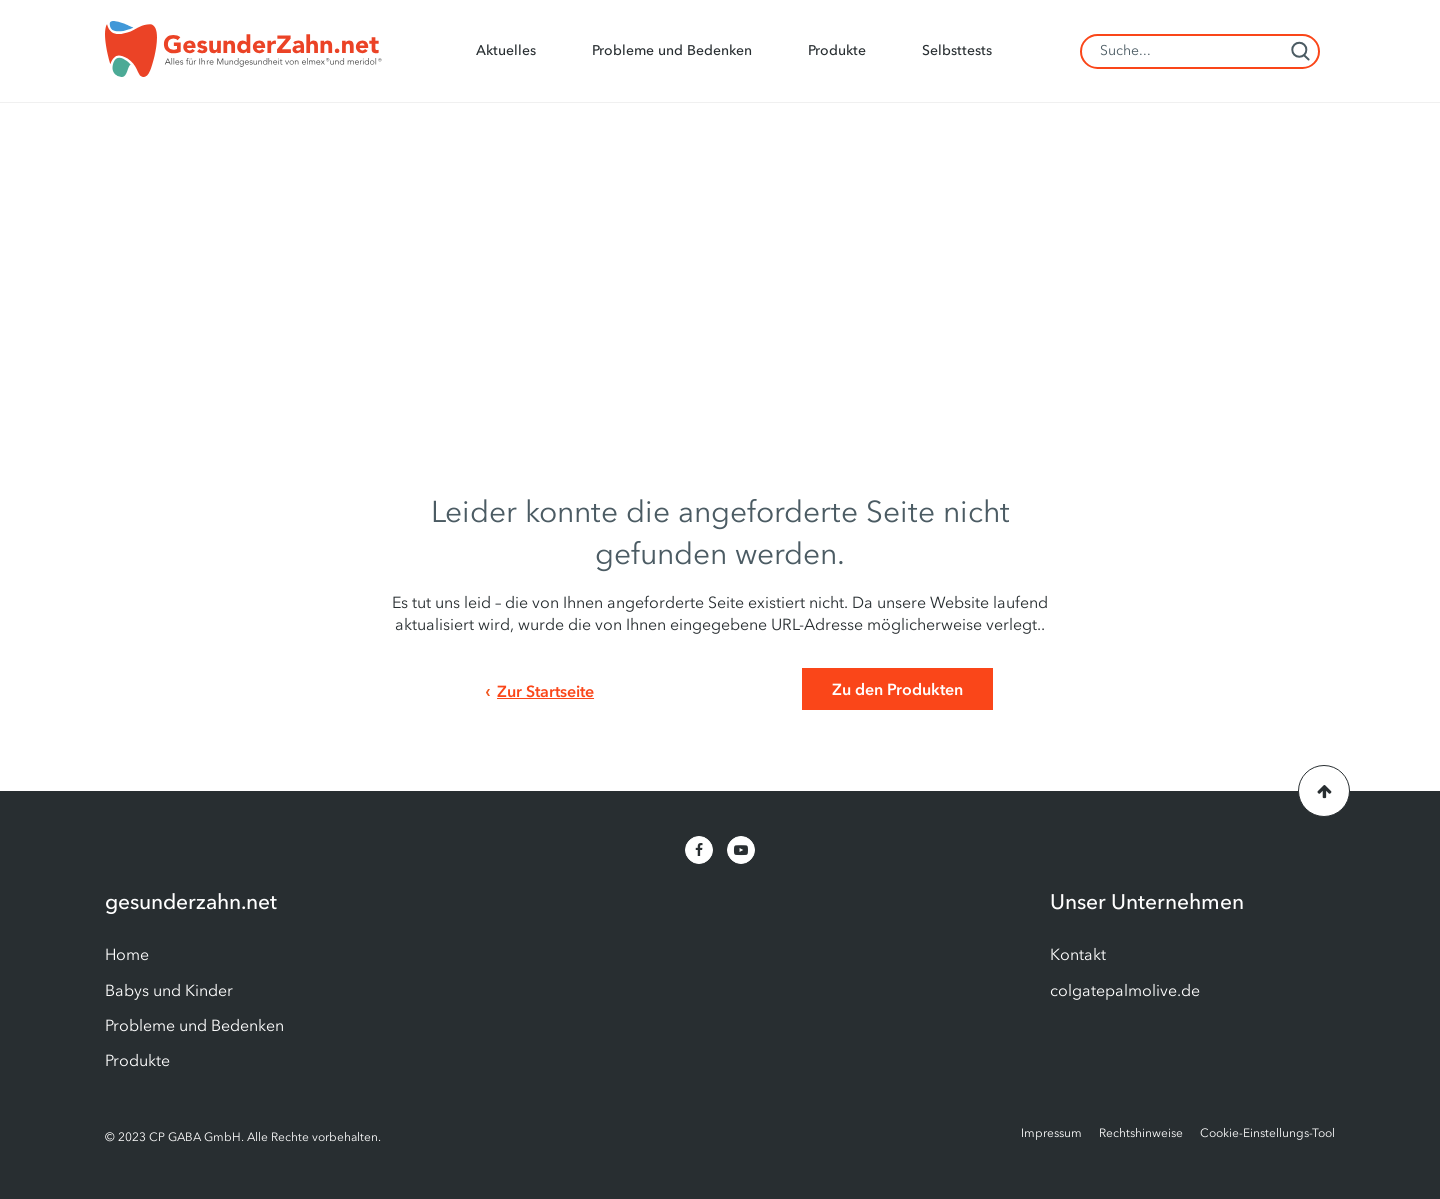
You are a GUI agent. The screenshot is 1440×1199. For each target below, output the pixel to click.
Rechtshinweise (1141, 1133)
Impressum (1051, 1133)
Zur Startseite (545, 691)
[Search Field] (1200, 51)
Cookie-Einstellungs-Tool (1267, 1133)
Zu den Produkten (897, 689)
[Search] (1300, 51)
